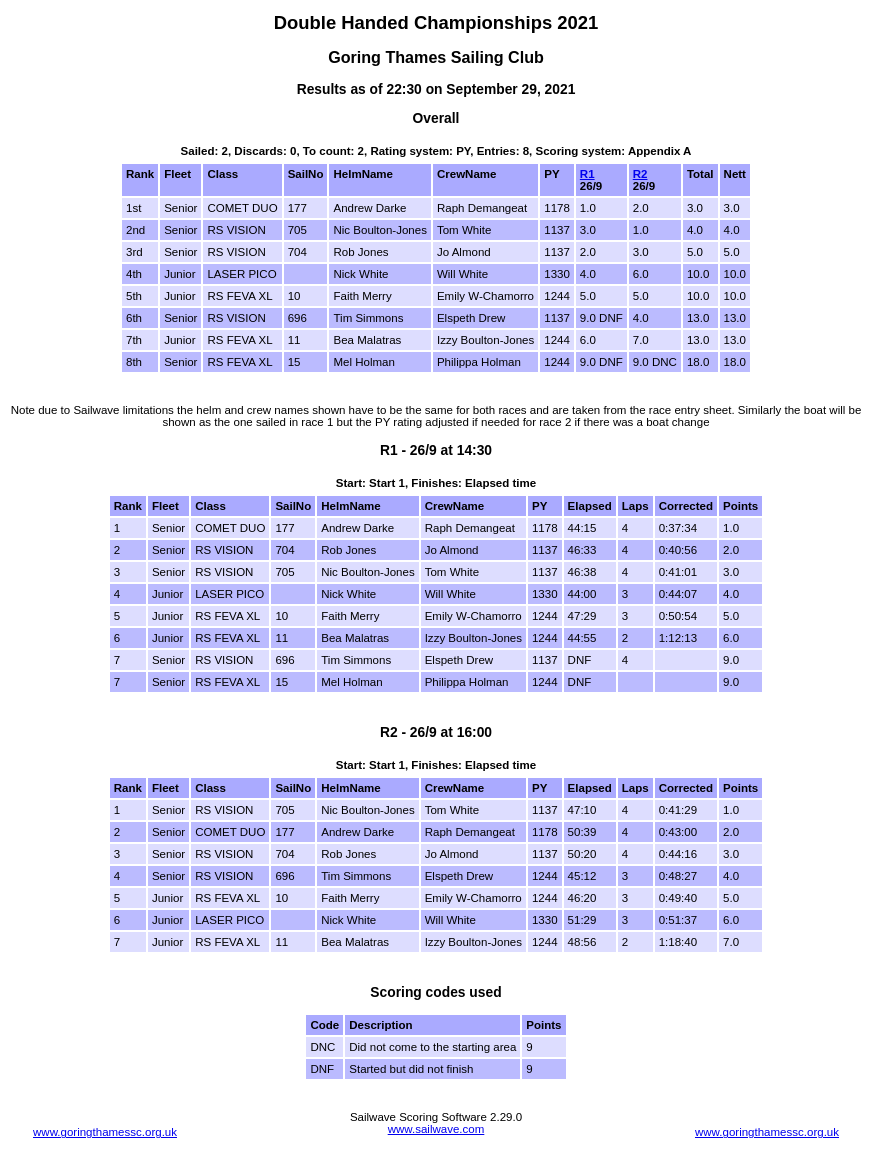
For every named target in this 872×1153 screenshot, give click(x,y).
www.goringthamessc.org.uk (105, 1132)
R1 (587, 174)
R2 (640, 174)
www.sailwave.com (436, 1129)
